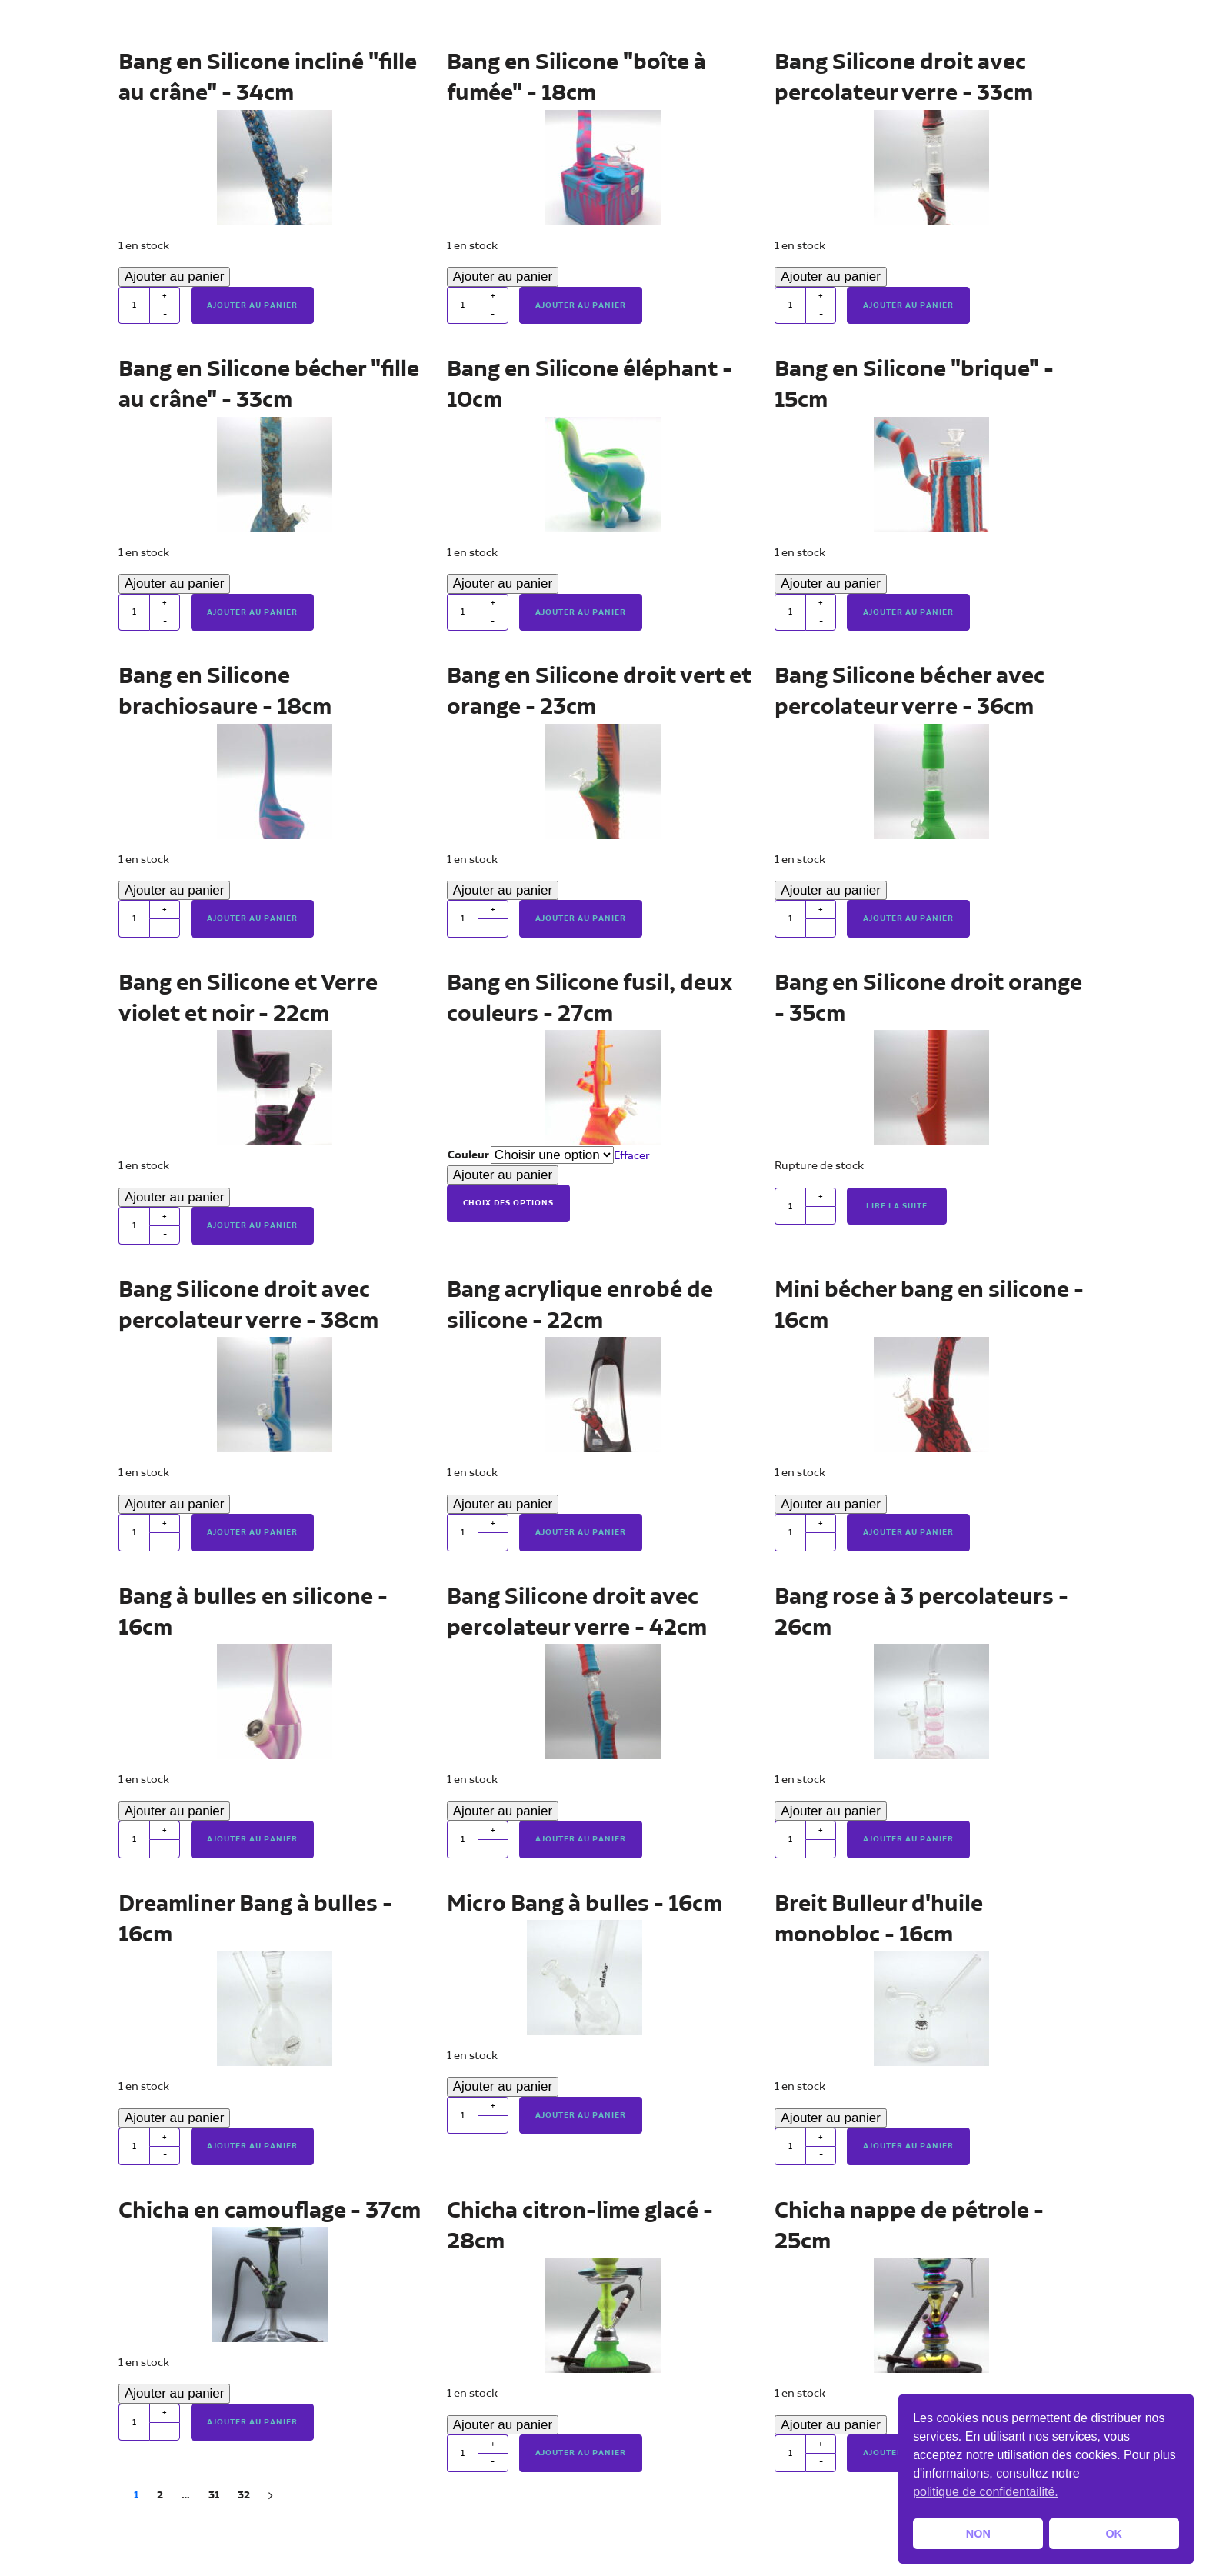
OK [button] (1113, 2534)
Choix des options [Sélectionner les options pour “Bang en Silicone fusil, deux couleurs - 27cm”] (508, 1203)
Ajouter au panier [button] (252, 305)
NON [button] (978, 2534)
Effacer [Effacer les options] (632, 1156)
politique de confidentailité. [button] (985, 2491)
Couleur (468, 1155)
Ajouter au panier (174, 276)
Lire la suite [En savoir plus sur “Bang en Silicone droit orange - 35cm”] (897, 1206)
